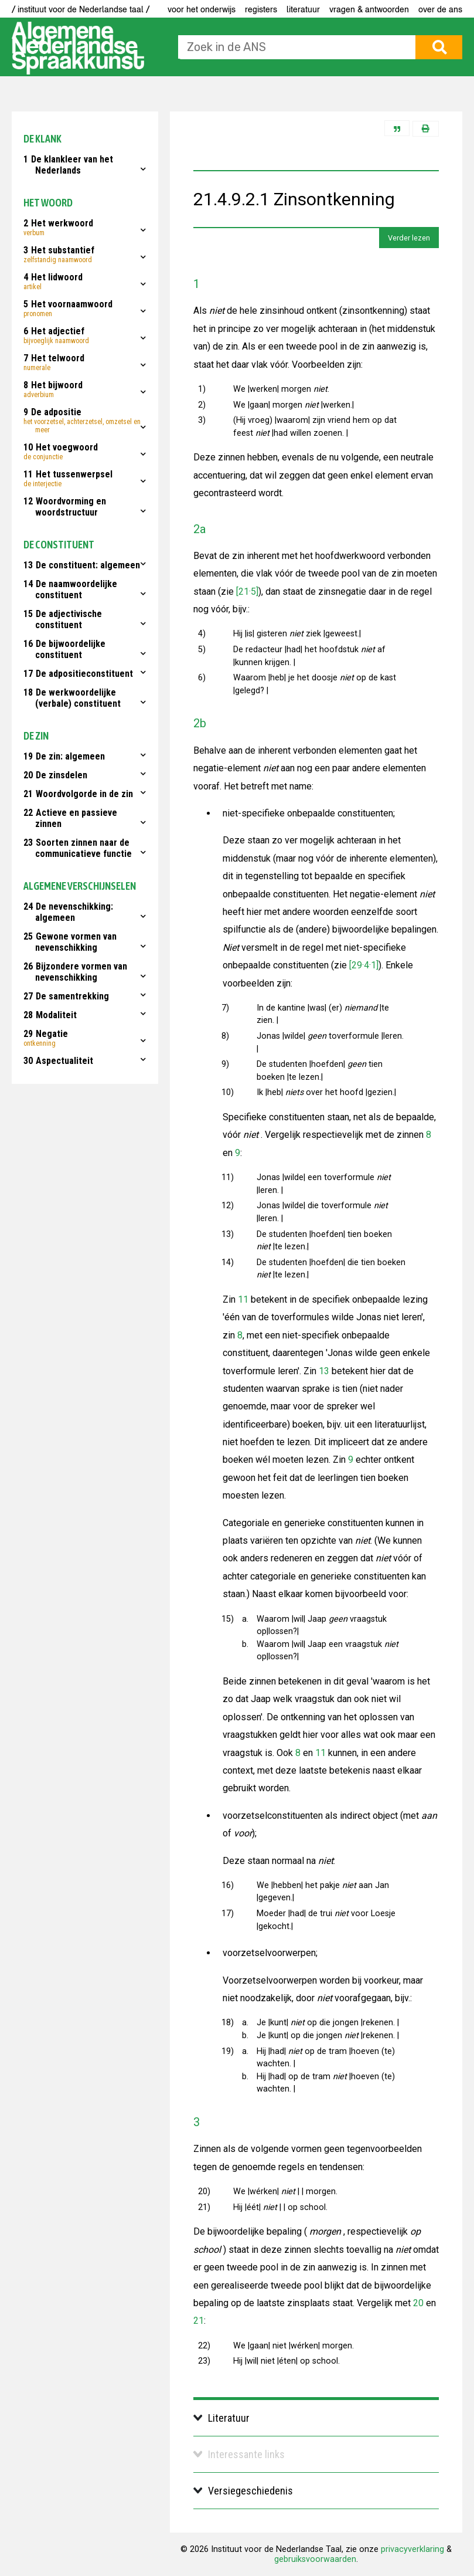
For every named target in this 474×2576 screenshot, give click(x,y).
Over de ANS (440, 9)
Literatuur (303, 9)
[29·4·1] (362, 965)
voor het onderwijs (202, 9)
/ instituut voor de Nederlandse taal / (80, 9)
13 (324, 1371)
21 (198, 2320)
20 (418, 2303)
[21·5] (246, 591)
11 (243, 1299)
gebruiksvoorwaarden (315, 2559)
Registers (261, 9)
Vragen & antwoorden (369, 9)
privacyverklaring (412, 2549)
